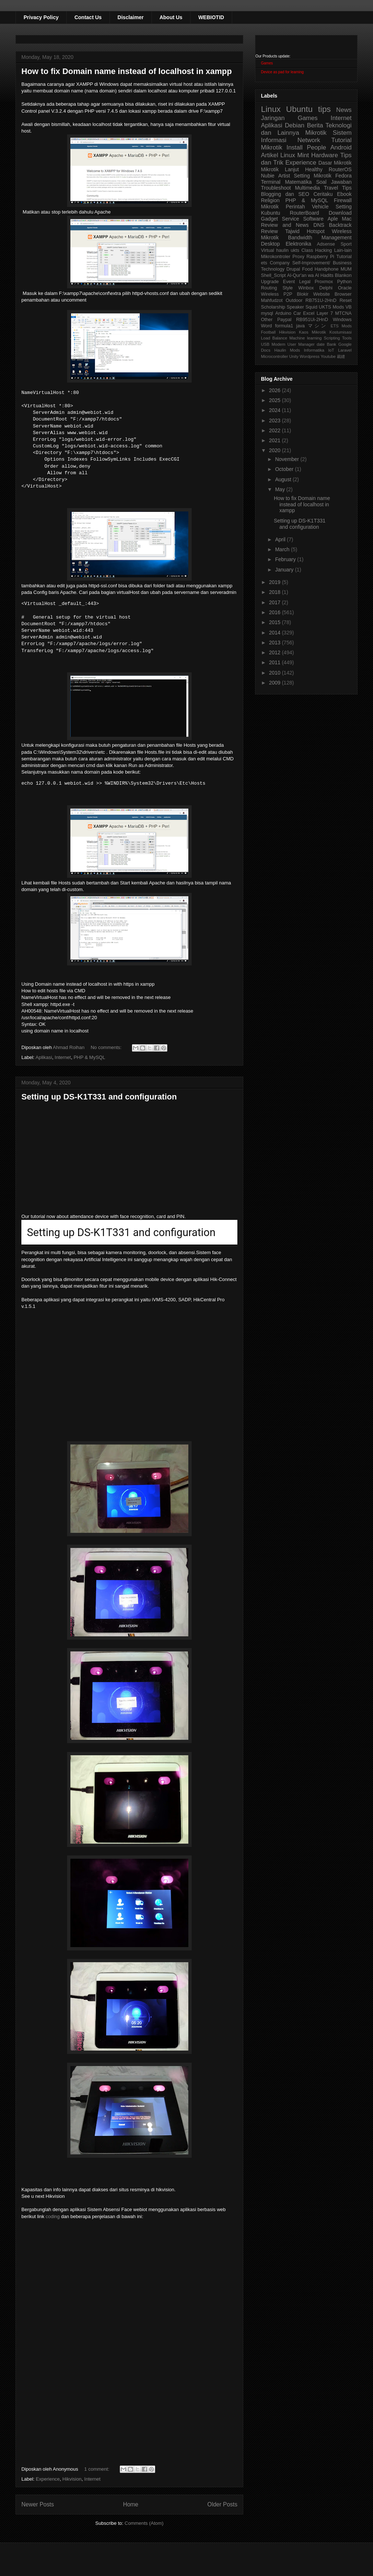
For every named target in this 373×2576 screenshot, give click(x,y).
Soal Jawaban (334, 182)
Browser (343, 294)
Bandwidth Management (320, 237)
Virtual (267, 250)
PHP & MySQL (89, 1057)
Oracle (345, 288)
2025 (275, 400)
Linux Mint (294, 155)
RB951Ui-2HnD (312, 319)
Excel (308, 313)
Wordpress (310, 356)
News (344, 109)
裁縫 (341, 356)
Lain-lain (343, 250)
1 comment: (97, 2469)
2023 (275, 420)
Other (267, 319)
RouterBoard (304, 213)
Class (307, 250)
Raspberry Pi (320, 256)
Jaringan (273, 118)
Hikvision (71, 2479)
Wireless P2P (276, 294)
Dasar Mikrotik (335, 163)
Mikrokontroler (275, 256)
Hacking (323, 250)
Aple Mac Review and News (306, 222)
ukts (295, 250)
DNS (318, 225)
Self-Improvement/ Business (322, 262)
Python (344, 281)
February (286, 559)
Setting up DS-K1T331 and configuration (99, 1096)
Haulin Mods (287, 350)
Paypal (284, 319)
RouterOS (340, 169)
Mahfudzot (272, 300)
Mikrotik (316, 132)
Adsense (326, 244)
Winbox (306, 288)
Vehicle (320, 207)
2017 (275, 602)
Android (341, 147)
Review (269, 231)
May (280, 489)
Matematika (298, 182)
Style (287, 288)
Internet (63, 1057)
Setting (343, 207)
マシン (318, 325)
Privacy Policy (41, 17)
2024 (275, 410)
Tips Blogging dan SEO (306, 191)
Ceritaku (322, 194)
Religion (270, 200)
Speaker (295, 307)
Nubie (268, 176)
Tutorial (344, 256)
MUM (346, 269)
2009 (275, 683)
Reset (345, 300)
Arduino (283, 313)
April (281, 539)
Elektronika (298, 244)
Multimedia (307, 188)
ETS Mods (341, 326)
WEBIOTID (211, 17)
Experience (48, 2479)
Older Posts (222, 2504)
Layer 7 (325, 313)
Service (290, 219)
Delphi (325, 288)
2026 (275, 390)
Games (267, 63)
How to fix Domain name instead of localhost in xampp (126, 71)
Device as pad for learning (282, 72)
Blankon (343, 275)
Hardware (324, 155)
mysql (267, 313)
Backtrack (340, 225)
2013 (275, 642)
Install (294, 147)
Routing (269, 288)
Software (313, 219)
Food (307, 269)
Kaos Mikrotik (312, 332)
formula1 (284, 325)
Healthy (314, 169)
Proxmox (324, 281)
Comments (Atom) (144, 2523)
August (283, 479)
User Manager (301, 344)
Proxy (298, 256)
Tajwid (292, 231)
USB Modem (273, 344)
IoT (331, 350)
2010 (275, 673)
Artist (284, 176)
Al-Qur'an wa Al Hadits (310, 275)
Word (266, 325)
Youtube (328, 356)
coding (53, 2216)
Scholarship (273, 307)
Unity (294, 356)
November (287, 459)
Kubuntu (270, 213)
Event (289, 281)
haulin (282, 250)
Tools (347, 338)
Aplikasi (43, 1057)
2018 (275, 592)
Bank (332, 344)
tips (324, 109)
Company (280, 262)
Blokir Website (313, 294)
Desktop (270, 244)
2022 (275, 430)
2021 (275, 440)
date (321, 344)
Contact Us (88, 17)
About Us (171, 17)
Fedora (343, 176)
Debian (294, 125)
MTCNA (343, 313)
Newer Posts (37, 2504)
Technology (273, 269)
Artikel (269, 155)
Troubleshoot (276, 188)
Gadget (269, 219)
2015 (275, 622)
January (285, 570)
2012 (275, 652)
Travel (331, 188)
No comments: (107, 1047)
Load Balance (274, 338)
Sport (346, 244)
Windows (342, 319)
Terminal (270, 182)
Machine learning (305, 338)
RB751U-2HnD (321, 300)
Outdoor (294, 300)
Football (268, 332)
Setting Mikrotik (312, 176)
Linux (271, 109)
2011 (275, 662)
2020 (275, 450)
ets (264, 262)
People (316, 147)
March (283, 549)
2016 (275, 612)
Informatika (314, 350)
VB (348, 307)
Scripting (332, 338)
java (300, 325)
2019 (275, 582)
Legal (304, 281)
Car (297, 313)
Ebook (344, 194)
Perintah (295, 207)
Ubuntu (299, 109)
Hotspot (315, 231)
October (285, 469)
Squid (311, 307)
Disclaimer (131, 17)
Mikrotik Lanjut (280, 169)
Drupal (293, 269)
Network (308, 140)
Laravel (345, 350)
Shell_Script (273, 275)
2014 (275, 633)
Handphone (326, 269)
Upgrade (270, 281)
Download (340, 213)
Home (131, 2504)
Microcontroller (274, 356)
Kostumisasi (341, 332)
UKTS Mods (331, 307)
